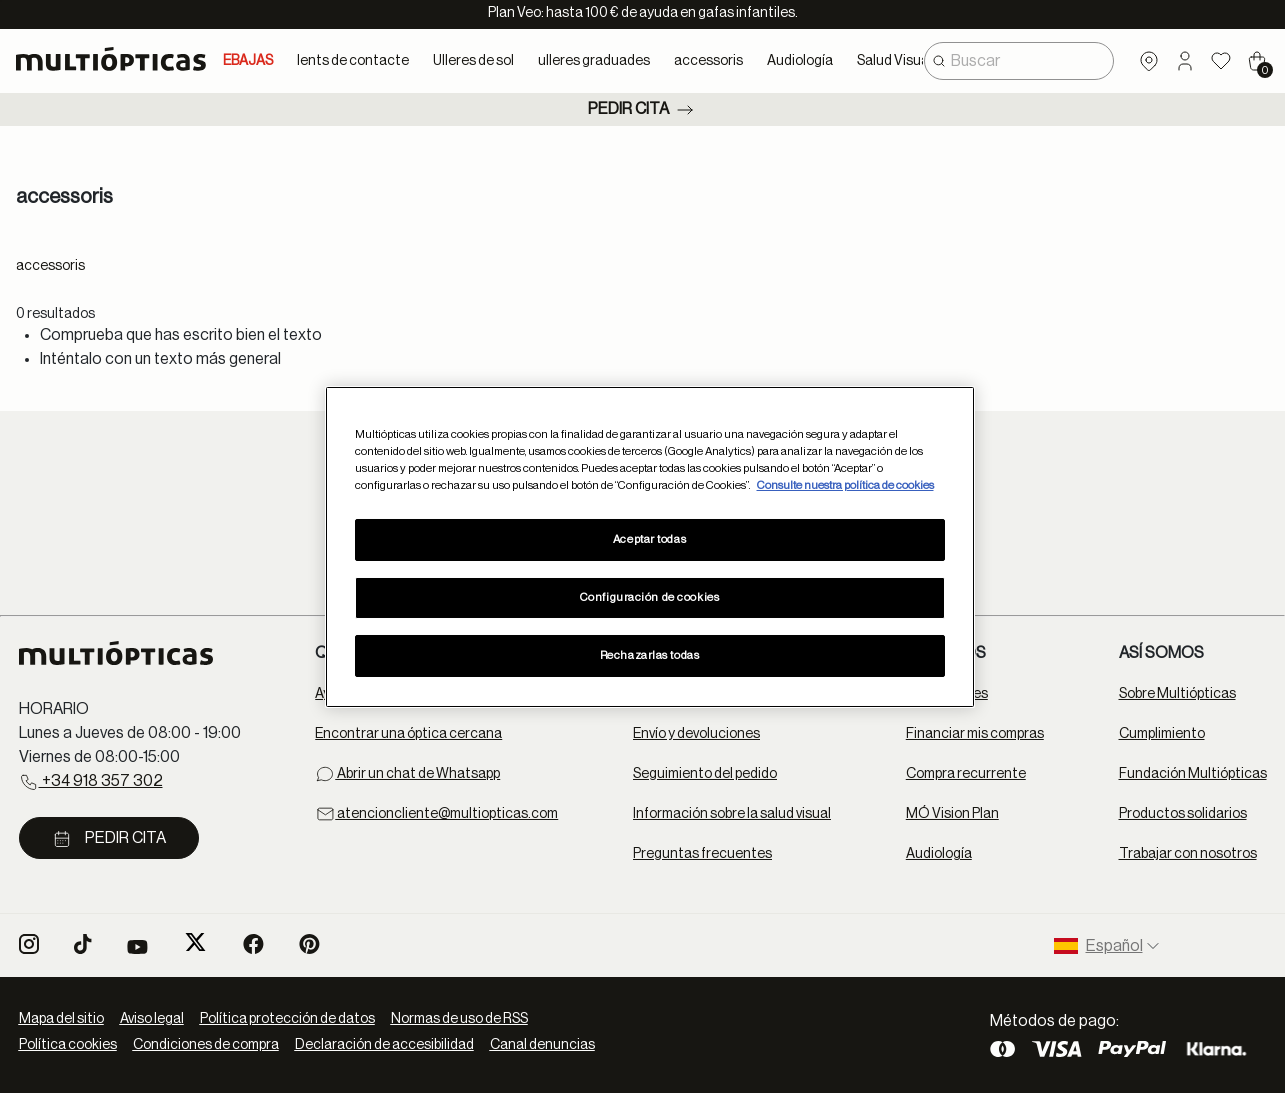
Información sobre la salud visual (732, 814)
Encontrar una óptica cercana (408, 734)
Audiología (939, 854)
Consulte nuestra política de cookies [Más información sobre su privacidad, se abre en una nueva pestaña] (845, 485)
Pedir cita (642, 110)
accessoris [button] (708, 61)
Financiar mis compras (975, 734)
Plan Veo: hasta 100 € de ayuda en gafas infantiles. (643, 13)
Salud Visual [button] (894, 61)
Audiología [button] (800, 61)
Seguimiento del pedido (705, 774)
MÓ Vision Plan (952, 814)
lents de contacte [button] (353, 61)
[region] (650, 546)
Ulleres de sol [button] (473, 61)
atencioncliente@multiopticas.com (436, 814)
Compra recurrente (966, 774)
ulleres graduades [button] (594, 61)
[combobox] (1019, 61)
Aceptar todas (649, 539)
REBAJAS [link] (243, 61)
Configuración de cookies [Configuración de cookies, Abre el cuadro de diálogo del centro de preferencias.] (650, 597)
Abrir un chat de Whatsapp (407, 774)
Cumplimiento (1162, 734)
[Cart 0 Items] (1257, 61)
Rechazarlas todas (650, 655)
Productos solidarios (1183, 814)
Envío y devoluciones (696, 734)
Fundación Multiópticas (1193, 774)
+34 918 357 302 (91, 782)
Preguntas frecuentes (702, 854)
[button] (1185, 61)
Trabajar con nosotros (1188, 854)
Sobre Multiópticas (1177, 694)
